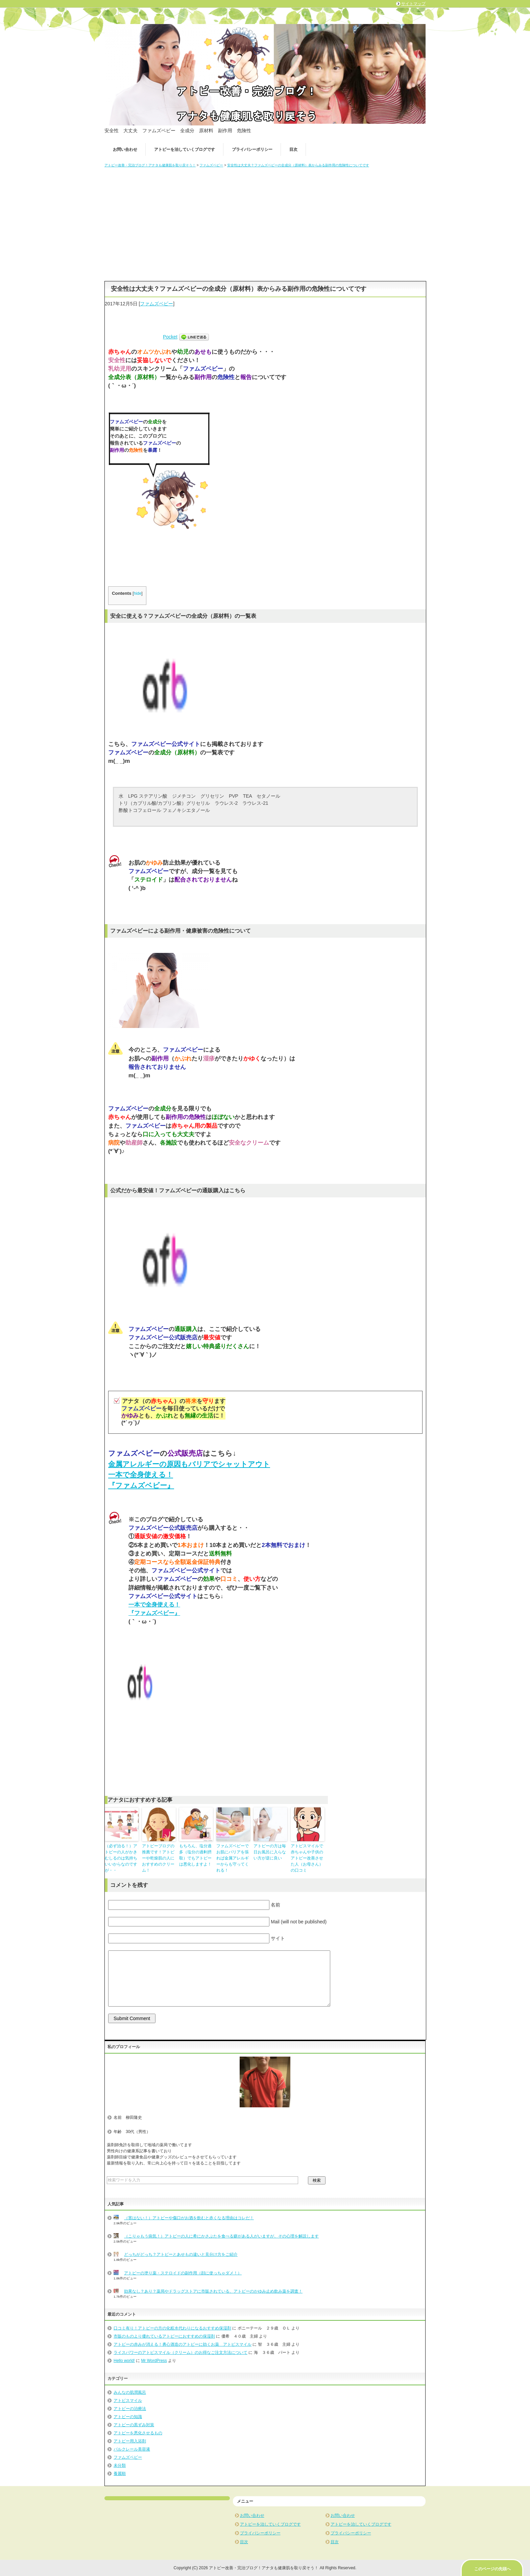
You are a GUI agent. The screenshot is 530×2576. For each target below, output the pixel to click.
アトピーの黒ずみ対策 (134, 2424)
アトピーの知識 (128, 2416)
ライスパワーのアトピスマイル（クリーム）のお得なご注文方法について (180, 2352)
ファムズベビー (156, 303)
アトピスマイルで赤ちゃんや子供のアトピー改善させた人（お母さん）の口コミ (307, 1858)
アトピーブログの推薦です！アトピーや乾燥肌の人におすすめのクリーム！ (158, 1858)
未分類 (120, 2465)
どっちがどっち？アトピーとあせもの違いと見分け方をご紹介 (181, 2254)
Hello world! (124, 2360)
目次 (293, 149)
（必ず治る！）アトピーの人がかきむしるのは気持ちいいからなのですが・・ (121, 1858)
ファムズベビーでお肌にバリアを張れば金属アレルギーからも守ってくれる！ (232, 1858)
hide (138, 593)
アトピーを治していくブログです (184, 149)
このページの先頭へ (492, 2569)
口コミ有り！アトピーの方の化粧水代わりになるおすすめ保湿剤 (172, 2328)
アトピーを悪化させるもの (138, 2433)
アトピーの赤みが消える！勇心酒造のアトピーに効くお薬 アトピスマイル (182, 2344)
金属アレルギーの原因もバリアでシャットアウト (189, 1464)
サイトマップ (413, 3)
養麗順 (120, 2473)
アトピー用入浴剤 (130, 2441)
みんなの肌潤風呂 (130, 2392)
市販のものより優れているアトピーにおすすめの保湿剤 (164, 2336)
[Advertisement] (265, 221)
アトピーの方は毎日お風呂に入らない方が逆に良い (270, 1852)
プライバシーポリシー (252, 149)
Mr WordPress (154, 2360)
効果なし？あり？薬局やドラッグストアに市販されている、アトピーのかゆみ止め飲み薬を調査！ (213, 2291)
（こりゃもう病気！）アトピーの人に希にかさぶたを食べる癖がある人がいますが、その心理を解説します (221, 2236)
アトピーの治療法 (130, 2408)
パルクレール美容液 (132, 2449)
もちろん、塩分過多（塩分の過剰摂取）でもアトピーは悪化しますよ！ (195, 1855)
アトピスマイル (128, 2400)
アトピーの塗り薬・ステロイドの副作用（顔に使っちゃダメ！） (183, 2273)
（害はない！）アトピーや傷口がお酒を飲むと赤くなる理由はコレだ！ (189, 2218)
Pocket (170, 336)
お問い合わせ (125, 149)
